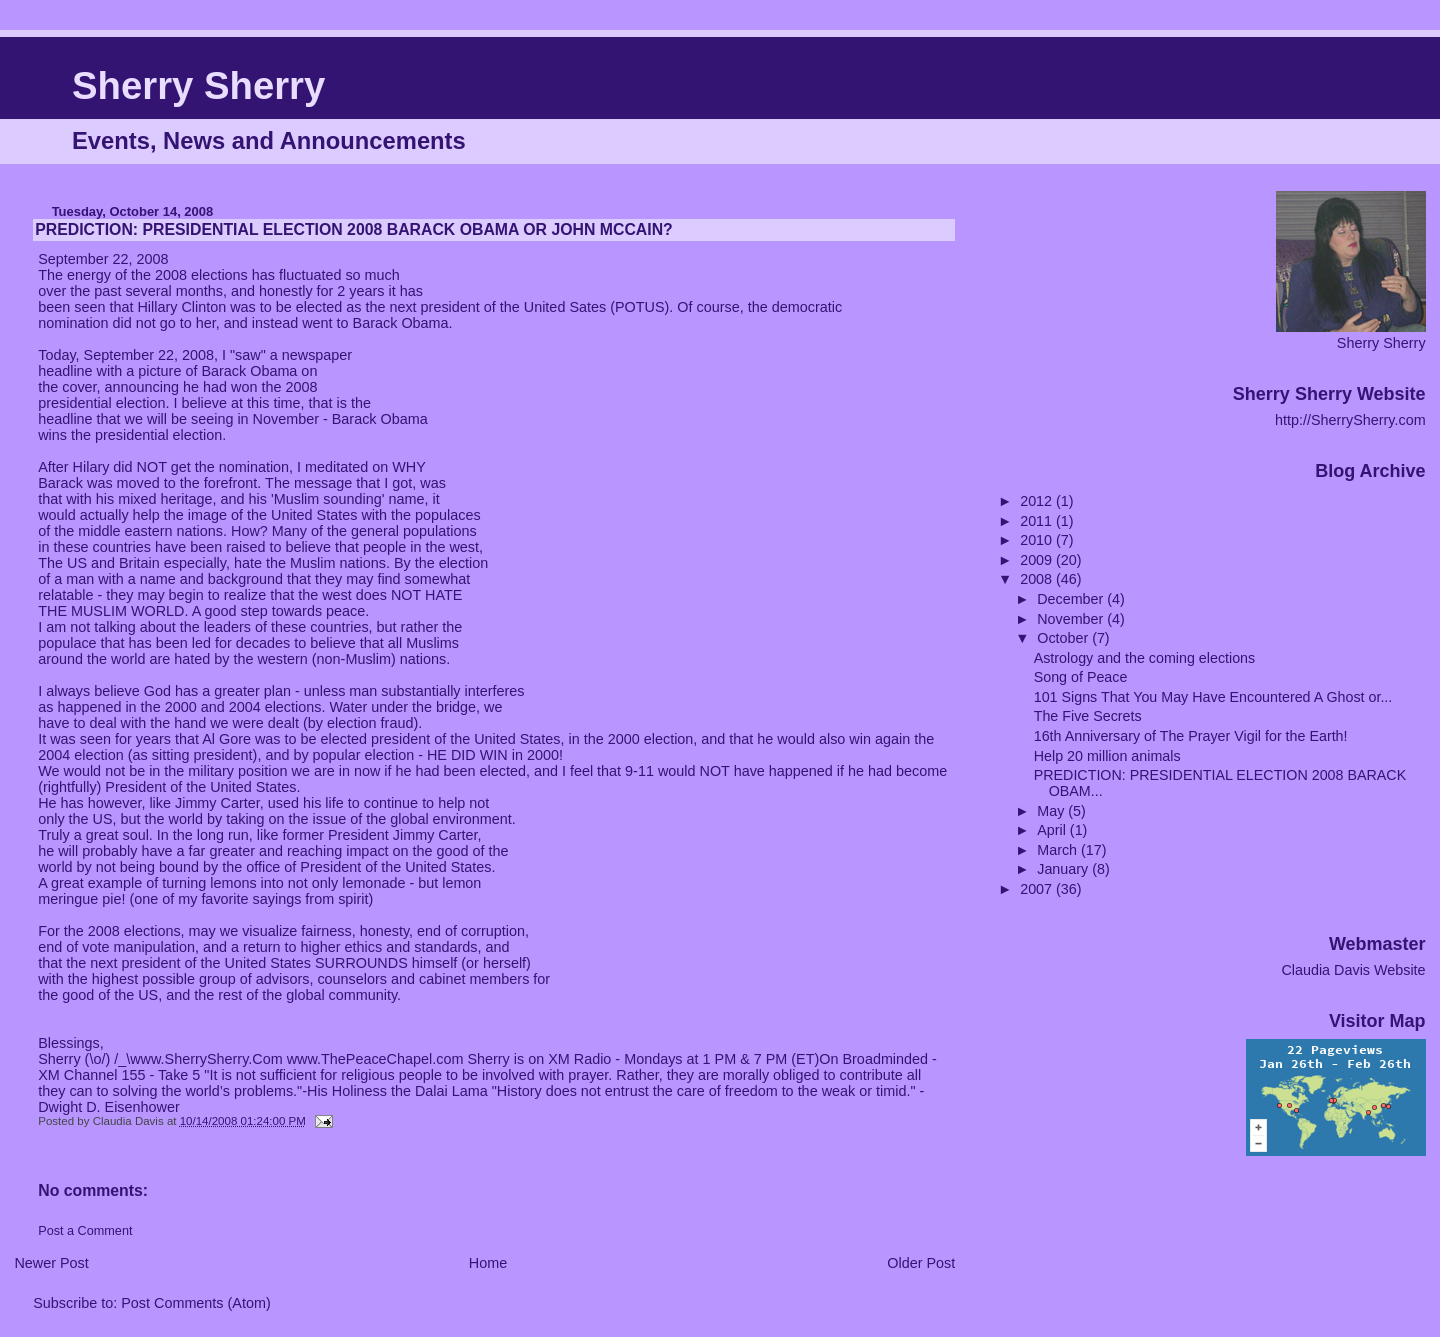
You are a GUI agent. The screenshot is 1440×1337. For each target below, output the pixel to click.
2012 (1038, 501)
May (1052, 811)
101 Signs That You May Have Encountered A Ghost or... (1213, 697)
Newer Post (51, 1263)
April (1053, 830)
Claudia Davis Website (1353, 970)
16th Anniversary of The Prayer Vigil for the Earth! (1191, 736)
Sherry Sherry (198, 85)
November (1072, 619)
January (1064, 869)
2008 (1038, 579)
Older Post (921, 1263)
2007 (1038, 889)
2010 (1038, 540)
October (1064, 638)
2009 (1038, 560)
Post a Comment (85, 1231)
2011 (1038, 521)
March (1059, 850)
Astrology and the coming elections (1145, 658)
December (1072, 599)
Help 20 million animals (1107, 756)
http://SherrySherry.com (1350, 420)
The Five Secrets (1088, 716)
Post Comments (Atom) (196, 1303)
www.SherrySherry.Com (206, 1059)
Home (488, 1263)
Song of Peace (1081, 677)
